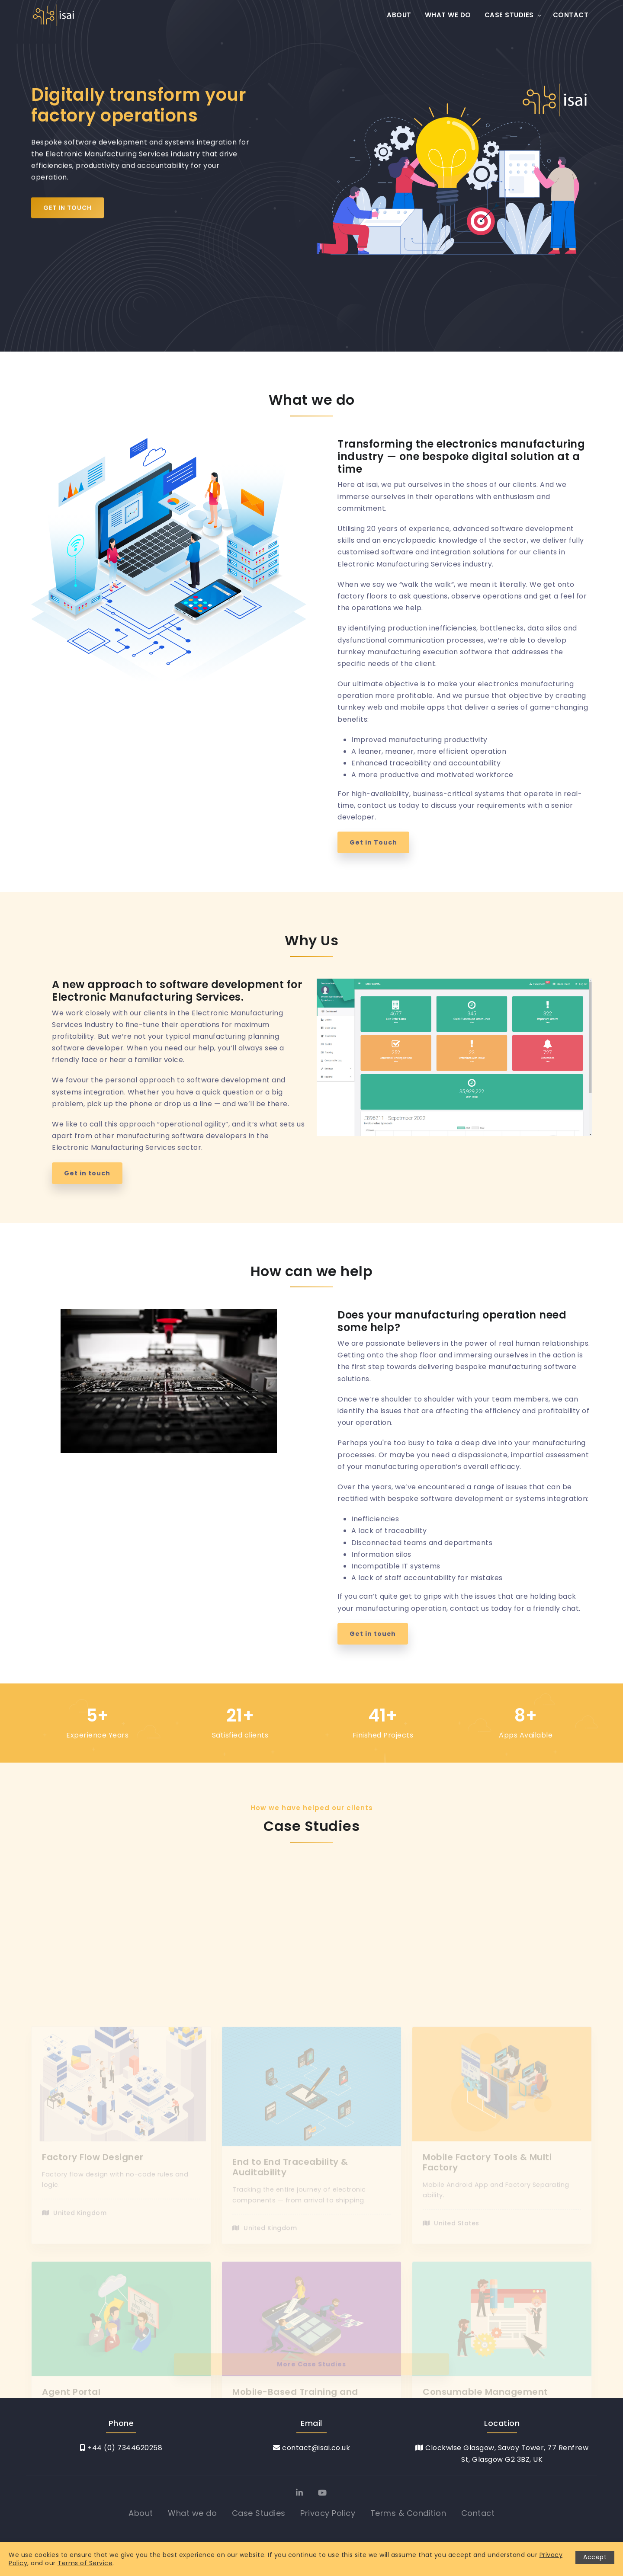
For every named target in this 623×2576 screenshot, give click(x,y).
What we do (448, 14)
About (399, 14)
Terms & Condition (408, 2513)
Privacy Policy (327, 2513)
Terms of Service (85, 2563)
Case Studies (509, 14)
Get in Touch (67, 213)
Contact (571, 14)
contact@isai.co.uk (311, 2448)
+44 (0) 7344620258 (121, 2448)
